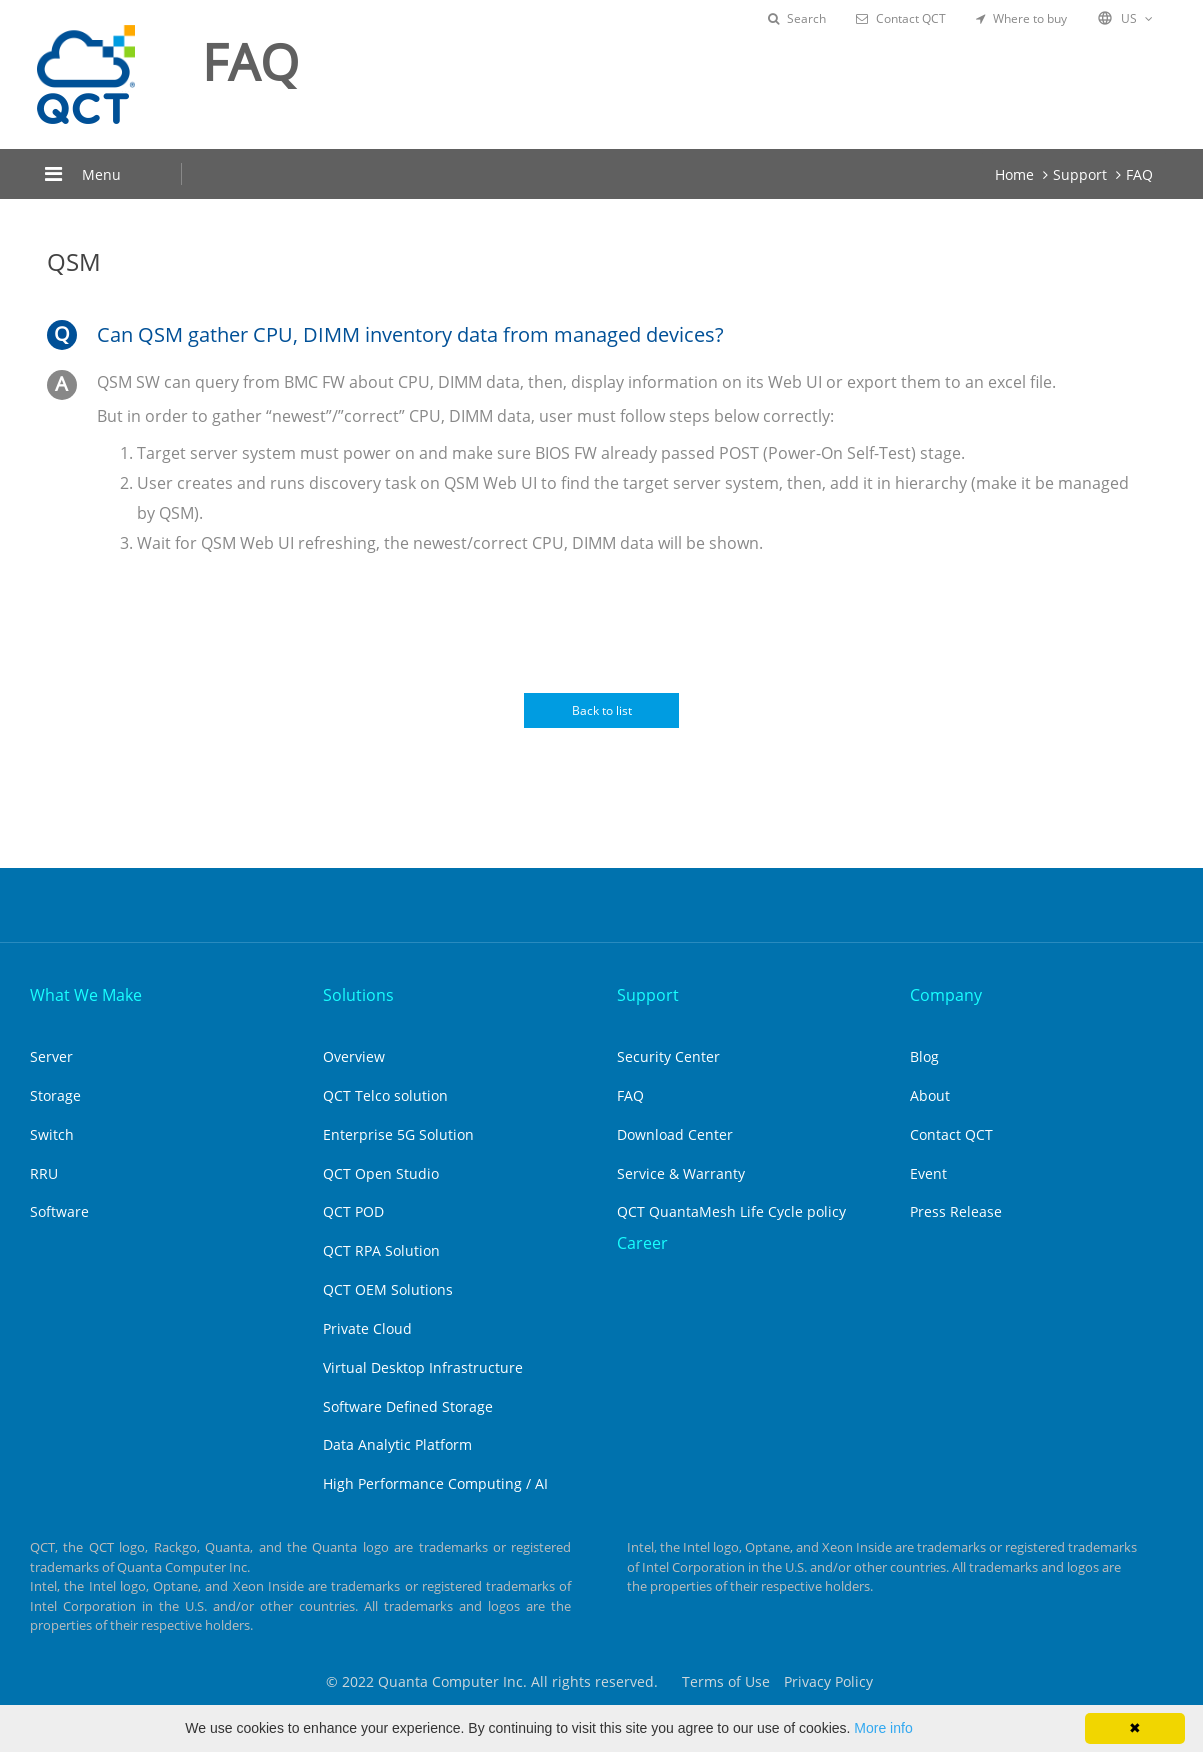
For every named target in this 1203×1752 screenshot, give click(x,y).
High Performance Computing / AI (435, 1483)
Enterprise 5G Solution (398, 1134)
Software (59, 1211)
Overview (354, 1056)
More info (883, 1728)
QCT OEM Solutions (388, 1289)
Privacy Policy (828, 1681)
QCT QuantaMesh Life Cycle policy (731, 1211)
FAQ (1139, 174)
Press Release (956, 1211)
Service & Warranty (681, 1173)
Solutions (358, 995)
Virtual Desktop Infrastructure (423, 1367)
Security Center (668, 1056)
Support (1080, 174)
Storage (55, 1095)
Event (928, 1173)
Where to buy (1021, 18)
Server (51, 1056)
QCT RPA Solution (381, 1250)
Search (797, 18)
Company (946, 995)
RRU (44, 1173)
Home (1014, 174)
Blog (924, 1056)
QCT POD (353, 1211)
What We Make (86, 995)
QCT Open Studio (381, 1173)
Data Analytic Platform (397, 1444)
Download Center (675, 1134)
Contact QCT (901, 18)
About (930, 1095)
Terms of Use (726, 1681)
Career (642, 1243)
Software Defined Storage (408, 1406)
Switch (52, 1134)
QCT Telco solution (385, 1095)
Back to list (602, 710)
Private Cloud (367, 1328)
